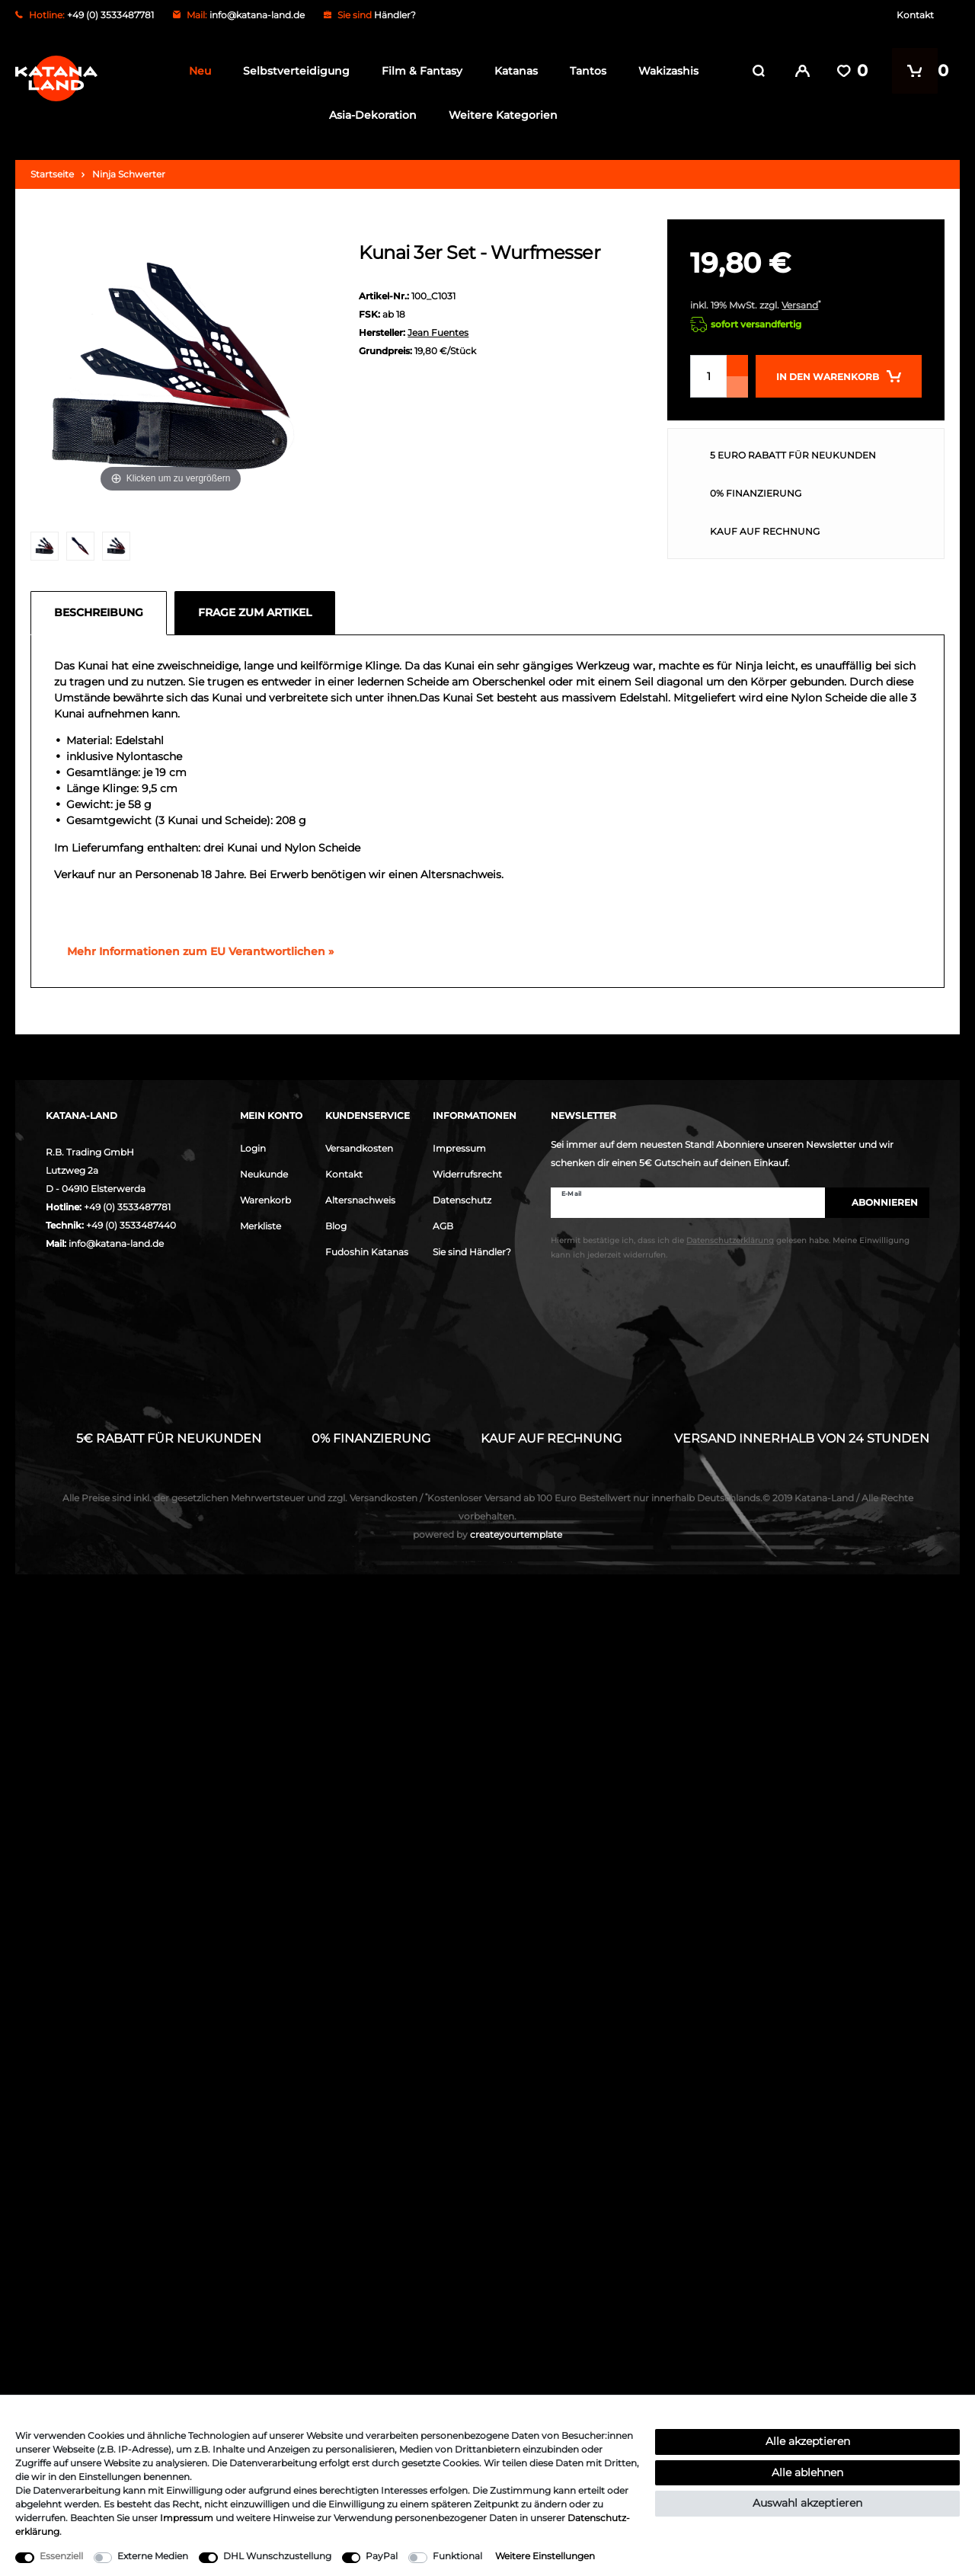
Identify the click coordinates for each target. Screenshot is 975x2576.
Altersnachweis (360, 1200)
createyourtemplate (487, 1534)
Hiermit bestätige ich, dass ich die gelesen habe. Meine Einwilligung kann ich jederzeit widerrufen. (730, 1247)
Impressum (459, 1148)
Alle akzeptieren (808, 2441)
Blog (336, 1226)
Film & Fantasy (417, 71)
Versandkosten (359, 1148)
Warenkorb (265, 1200)
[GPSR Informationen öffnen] (194, 951)
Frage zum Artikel (255, 611)
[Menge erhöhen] (737, 365)
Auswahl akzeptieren (807, 2503)
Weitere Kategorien (499, 115)
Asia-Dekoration (369, 115)
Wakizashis (664, 71)
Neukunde (264, 1174)
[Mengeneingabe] (708, 376)
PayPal (382, 2556)
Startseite (52, 174)
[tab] (102, 612)
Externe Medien (152, 2556)
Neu (195, 71)
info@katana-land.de (257, 15)
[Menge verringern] (737, 387)
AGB (443, 1226)
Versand (800, 305)
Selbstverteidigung (291, 71)
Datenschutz (462, 1200)
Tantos (583, 71)
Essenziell (61, 2556)
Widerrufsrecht (467, 1174)
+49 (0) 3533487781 (127, 1207)
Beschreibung (98, 611)
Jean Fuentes (438, 332)
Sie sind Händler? (472, 1252)
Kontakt (915, 15)
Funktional (457, 2556)
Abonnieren (877, 1202)
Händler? (395, 15)
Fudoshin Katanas (366, 1252)
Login (253, 1148)
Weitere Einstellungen (545, 2556)
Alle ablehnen (807, 2472)
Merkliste (260, 1226)
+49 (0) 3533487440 (131, 1225)
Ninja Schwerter (128, 174)
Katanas (511, 71)
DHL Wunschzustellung (277, 2556)
